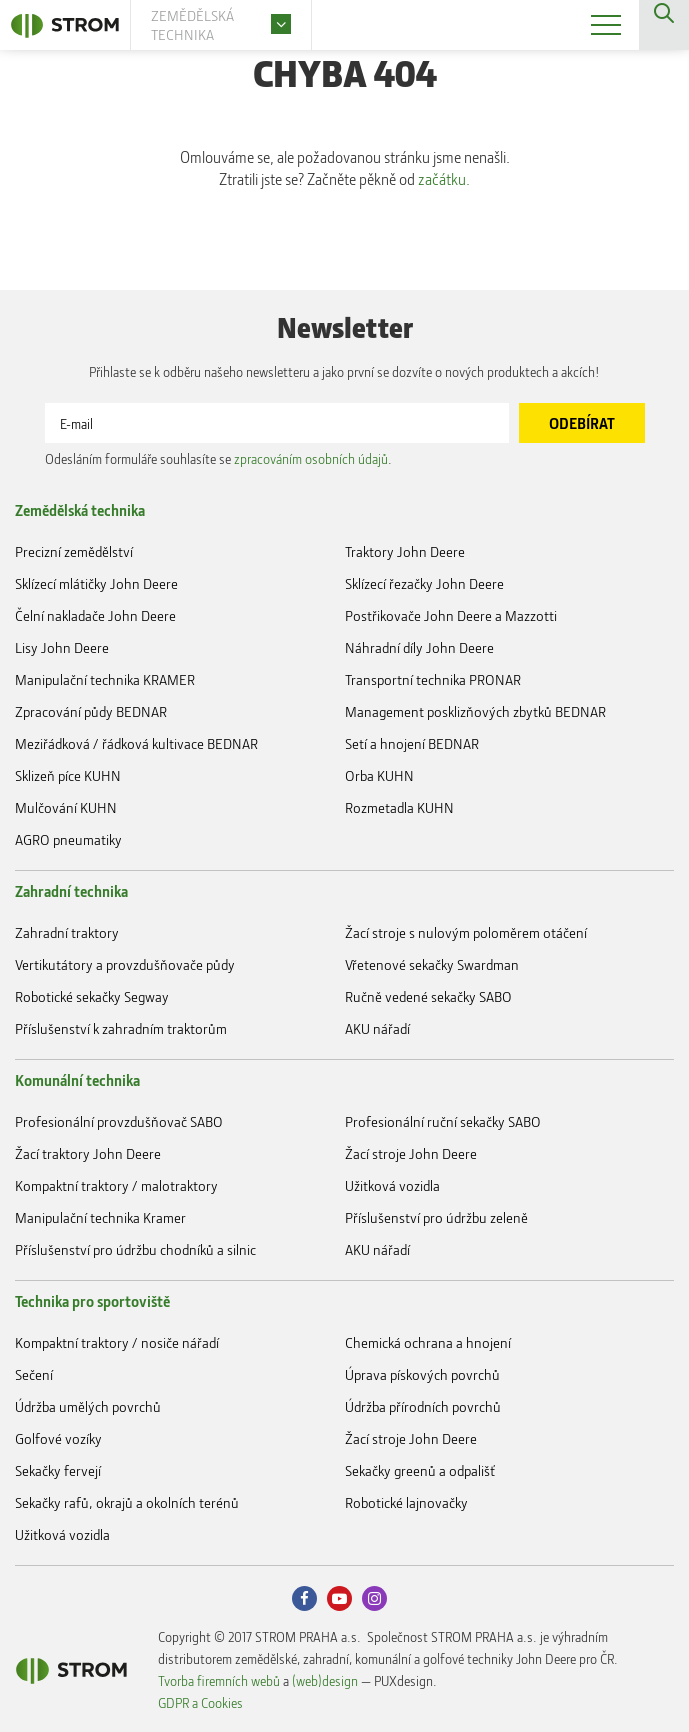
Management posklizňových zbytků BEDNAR (475, 711)
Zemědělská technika (80, 510)
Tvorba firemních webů (219, 1680)
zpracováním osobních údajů (311, 458)
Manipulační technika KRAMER (105, 679)
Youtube (339, 1598)
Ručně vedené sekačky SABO (428, 996)
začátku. (444, 179)
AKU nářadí (377, 1028)
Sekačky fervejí (58, 1470)
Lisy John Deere (62, 647)
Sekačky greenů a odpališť (420, 1470)
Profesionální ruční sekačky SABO (443, 1121)
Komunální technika (77, 1080)
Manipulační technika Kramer (100, 1217)
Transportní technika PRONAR (433, 679)
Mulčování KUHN (66, 807)
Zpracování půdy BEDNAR (91, 711)
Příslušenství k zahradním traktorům (121, 1028)
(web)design (325, 1680)
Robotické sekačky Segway (92, 996)
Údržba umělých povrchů (88, 1406)
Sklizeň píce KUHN (68, 775)
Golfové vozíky (58, 1438)
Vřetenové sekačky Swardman (432, 964)
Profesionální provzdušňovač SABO (119, 1121)
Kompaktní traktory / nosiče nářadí (117, 1342)
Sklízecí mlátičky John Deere (96, 583)
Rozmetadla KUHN (399, 807)
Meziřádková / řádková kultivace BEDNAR (136, 743)
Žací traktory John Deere (88, 1153)
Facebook (304, 1598)
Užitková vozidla (392, 1185)
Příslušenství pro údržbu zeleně (436, 1217)
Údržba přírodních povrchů (423, 1406)
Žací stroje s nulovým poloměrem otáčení (466, 932)
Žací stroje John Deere (411, 1153)
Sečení (34, 1374)
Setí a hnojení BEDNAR (412, 743)
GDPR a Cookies (200, 1702)
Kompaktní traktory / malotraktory (116, 1185)
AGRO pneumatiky (68, 839)
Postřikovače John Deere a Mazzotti (451, 615)
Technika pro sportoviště (92, 1301)
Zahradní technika (71, 891)
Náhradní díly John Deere (419, 647)
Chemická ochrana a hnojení (428, 1342)
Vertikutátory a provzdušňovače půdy (125, 964)
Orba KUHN (379, 775)
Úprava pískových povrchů (422, 1374)
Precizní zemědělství (74, 551)
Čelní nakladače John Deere (95, 615)
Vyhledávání (664, 25)
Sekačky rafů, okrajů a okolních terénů (127, 1502)
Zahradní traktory (67, 932)
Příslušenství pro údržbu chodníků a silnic (135, 1249)
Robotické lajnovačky (406, 1502)
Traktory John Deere (405, 551)
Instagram (374, 1598)
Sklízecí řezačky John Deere (424, 583)
